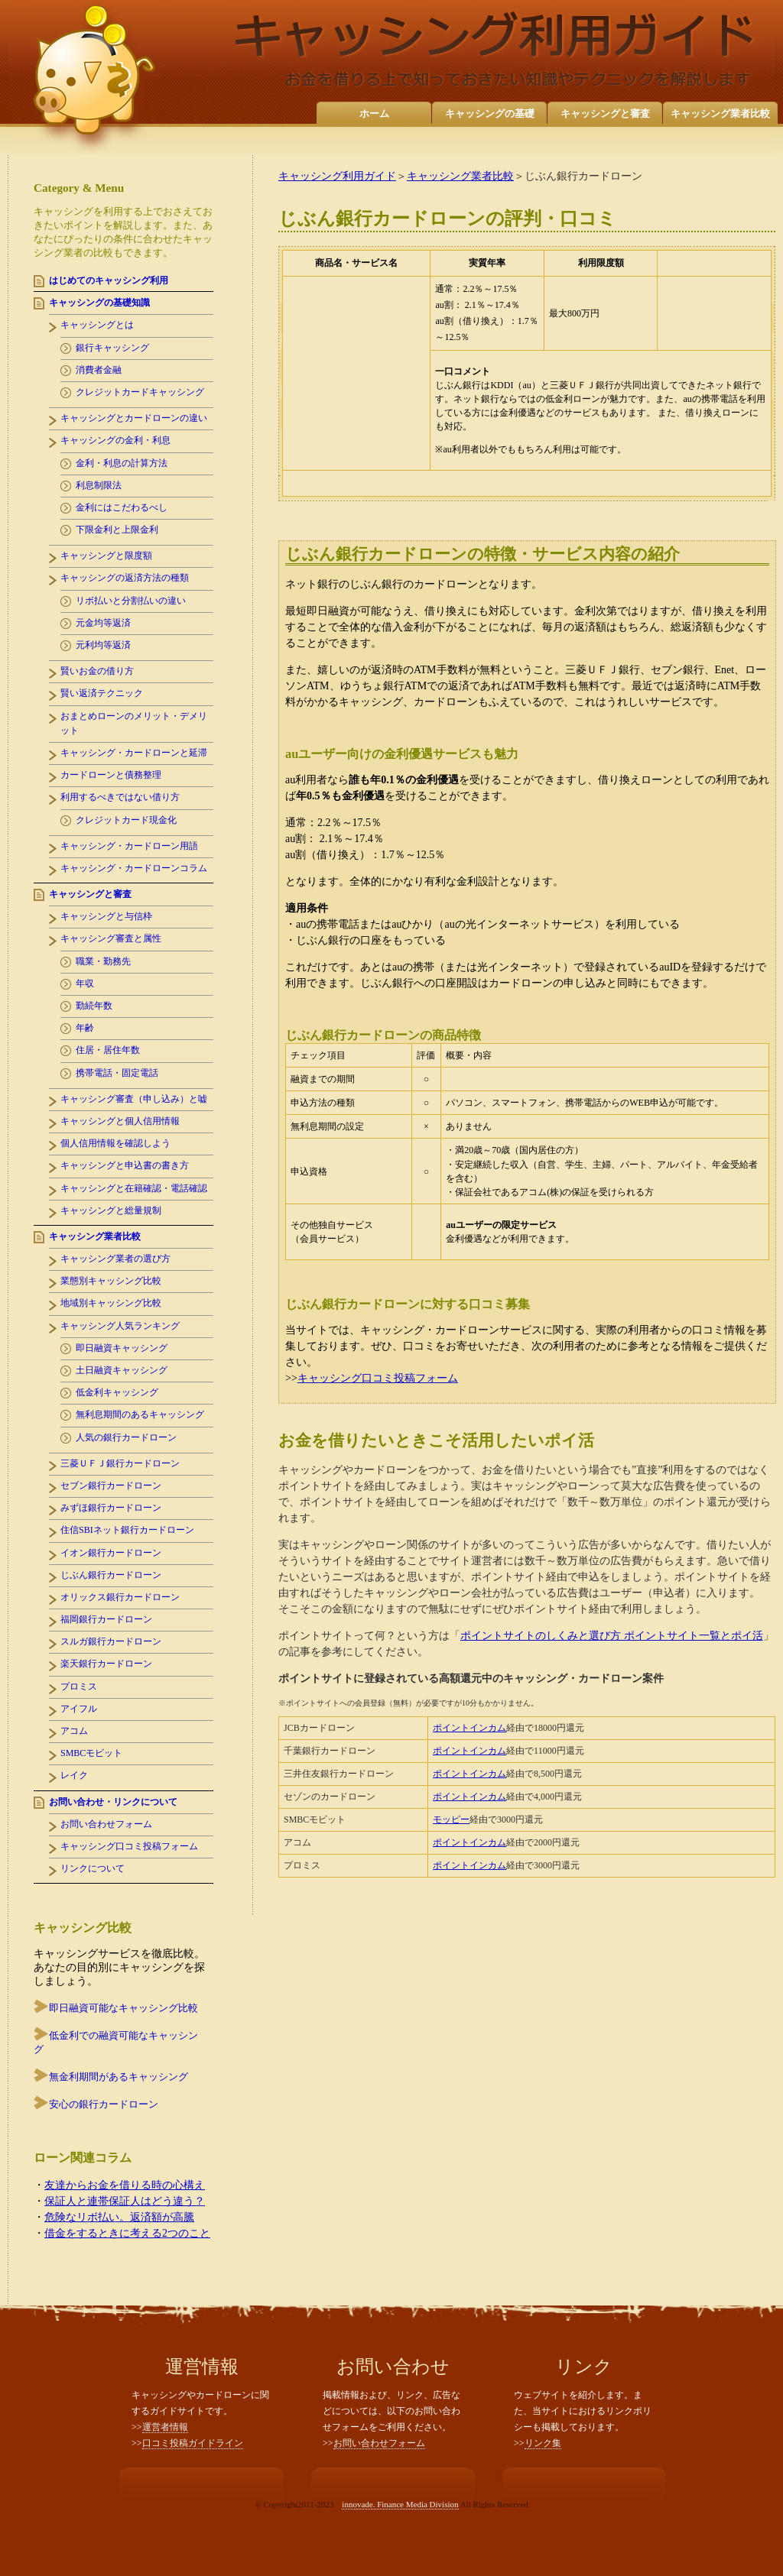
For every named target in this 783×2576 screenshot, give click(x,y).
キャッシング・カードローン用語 (129, 846)
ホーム (374, 113)
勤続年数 (94, 1005)
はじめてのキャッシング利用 (108, 280)
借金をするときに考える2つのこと (127, 2233)
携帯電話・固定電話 (117, 1073)
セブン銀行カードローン (110, 1485)
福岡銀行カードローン (106, 1619)
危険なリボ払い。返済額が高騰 (119, 2217)
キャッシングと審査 (605, 113)
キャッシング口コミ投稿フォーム (377, 1378)
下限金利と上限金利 (117, 529)
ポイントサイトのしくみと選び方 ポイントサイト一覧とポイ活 (611, 1635)
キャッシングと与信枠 (106, 916)
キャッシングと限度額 (106, 555)
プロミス (78, 1686)
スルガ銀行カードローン (110, 1641)
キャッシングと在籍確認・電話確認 (133, 1188)
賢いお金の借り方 (97, 671)
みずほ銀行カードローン (110, 1507)
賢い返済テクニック (101, 693)
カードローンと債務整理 (110, 775)
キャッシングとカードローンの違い (133, 418)
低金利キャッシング (117, 1392)
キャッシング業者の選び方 (115, 1258)
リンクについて (92, 1868)
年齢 (85, 1027)
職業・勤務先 (103, 961)
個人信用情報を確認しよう (115, 1143)
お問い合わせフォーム (106, 1824)
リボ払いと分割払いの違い (131, 600)
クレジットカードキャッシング (140, 392)
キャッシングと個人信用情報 (120, 1121)
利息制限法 (99, 485)
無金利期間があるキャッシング (118, 2076)
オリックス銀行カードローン (120, 1597)
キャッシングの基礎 (489, 113)
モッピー (451, 1819)
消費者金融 (99, 370)
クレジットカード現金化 (126, 820)
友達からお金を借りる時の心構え (124, 2185)
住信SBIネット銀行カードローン (127, 1530)
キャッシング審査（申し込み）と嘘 (133, 1099)
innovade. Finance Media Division (400, 2504)
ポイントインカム (469, 1727)
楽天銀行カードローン (106, 1663)
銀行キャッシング (112, 347)
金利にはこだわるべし (121, 507)
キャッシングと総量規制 (110, 1210)
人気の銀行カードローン (126, 1437)
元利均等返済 (103, 645)
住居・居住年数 (108, 1050)
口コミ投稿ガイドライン (192, 2443)
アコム (74, 1730)
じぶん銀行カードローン (110, 1575)
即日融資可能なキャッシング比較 (123, 2008)
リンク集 (543, 2443)
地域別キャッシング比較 (110, 1303)
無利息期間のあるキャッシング (140, 1414)
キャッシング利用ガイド (337, 176)
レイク (74, 1775)
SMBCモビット (91, 1753)
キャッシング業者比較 (720, 113)
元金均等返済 (103, 622)
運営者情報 (165, 2427)
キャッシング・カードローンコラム (133, 868)
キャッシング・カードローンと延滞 (133, 752)
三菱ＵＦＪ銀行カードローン (120, 1463)
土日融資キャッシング (121, 1370)
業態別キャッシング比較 (110, 1280)
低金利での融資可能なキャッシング (116, 2042)
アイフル (78, 1708)
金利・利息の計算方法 (121, 463)
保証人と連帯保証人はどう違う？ (124, 2201)
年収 (85, 983)
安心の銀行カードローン (103, 2104)
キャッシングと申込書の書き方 (124, 1165)
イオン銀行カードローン (110, 1552)
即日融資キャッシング (121, 1348)
